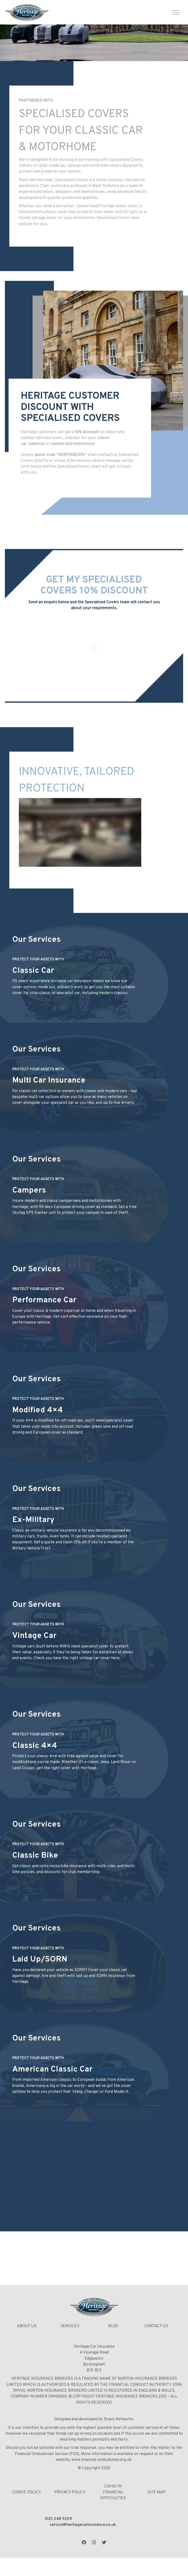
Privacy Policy (70, 2492)
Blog (113, 2326)
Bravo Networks (118, 2419)
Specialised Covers (113, 218)
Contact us (156, 2326)
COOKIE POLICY (26, 2492)
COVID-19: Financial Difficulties (113, 2492)
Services (69, 2326)
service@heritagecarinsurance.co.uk (83, 2524)
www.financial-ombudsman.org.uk (101, 2459)
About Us (26, 2326)
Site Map (156, 2492)
